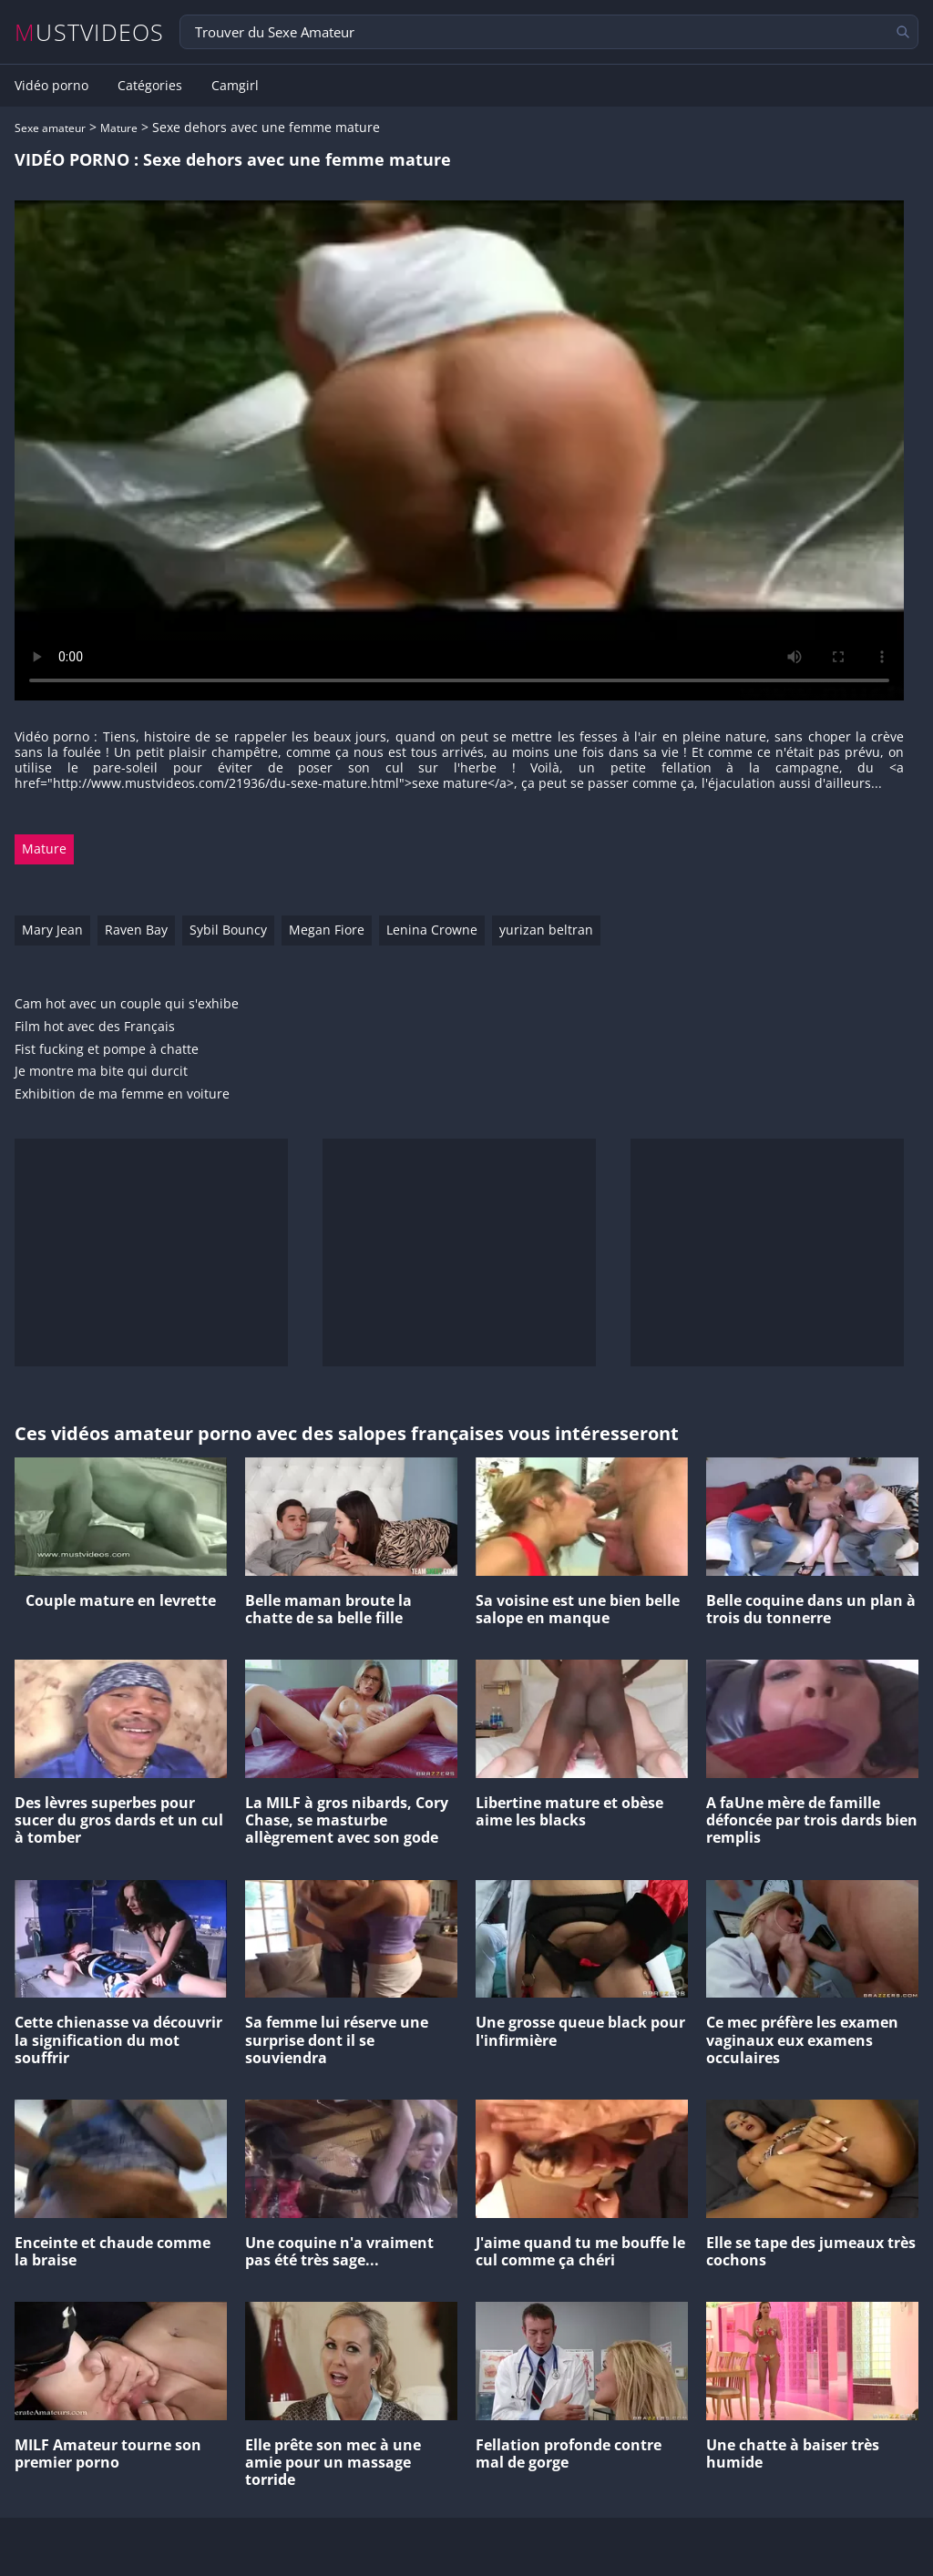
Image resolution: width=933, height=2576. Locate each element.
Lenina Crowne (431, 929)
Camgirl (235, 85)
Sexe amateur (50, 128)
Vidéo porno (51, 85)
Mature (119, 128)
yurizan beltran (546, 929)
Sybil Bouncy (228, 929)
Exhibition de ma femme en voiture (122, 1094)
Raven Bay (136, 929)
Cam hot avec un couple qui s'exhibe (127, 1004)
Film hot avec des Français (95, 1027)
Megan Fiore (326, 929)
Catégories (150, 85)
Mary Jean (52, 929)
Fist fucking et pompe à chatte (107, 1050)
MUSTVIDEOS (90, 32)
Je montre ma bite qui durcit (101, 1071)
